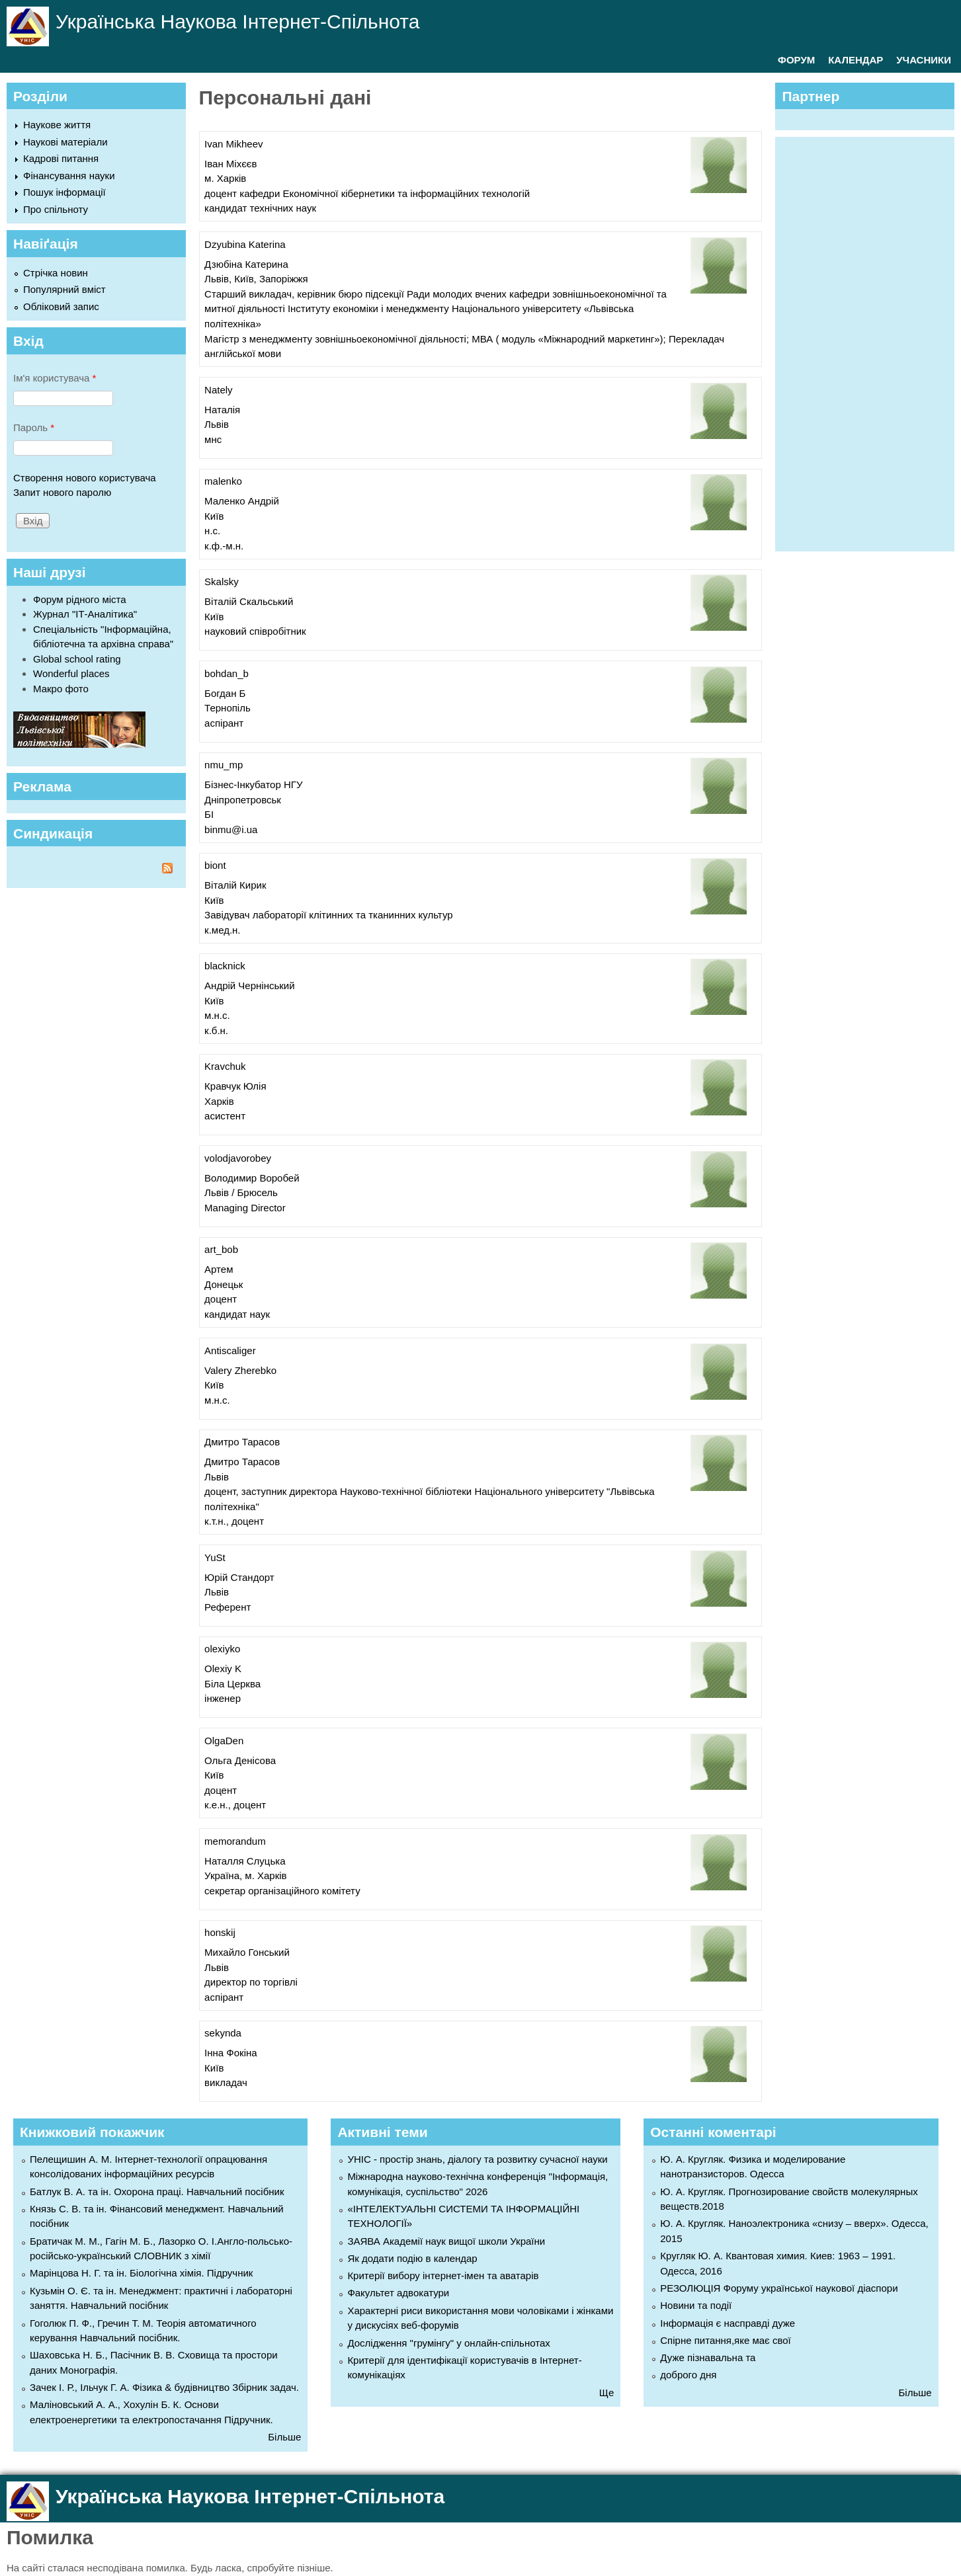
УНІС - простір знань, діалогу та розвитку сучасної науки (477, 2159)
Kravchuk (225, 1066)
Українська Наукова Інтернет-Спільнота (237, 21)
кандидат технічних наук (260, 208)
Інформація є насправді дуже (727, 2323)
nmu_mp (223, 764)
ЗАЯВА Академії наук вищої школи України (446, 2241)
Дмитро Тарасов (242, 1441)
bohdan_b (226, 673)
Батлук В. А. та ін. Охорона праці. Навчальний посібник (157, 2191)
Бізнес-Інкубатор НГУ (253, 784)
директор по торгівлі (251, 1982)
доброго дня (688, 2374)
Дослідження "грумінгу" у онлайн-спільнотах (448, 2343)
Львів (216, 424)
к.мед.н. (222, 930)
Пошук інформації (64, 192)
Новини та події (695, 2305)
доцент (220, 1299)
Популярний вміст (64, 289)
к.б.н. (216, 1030)
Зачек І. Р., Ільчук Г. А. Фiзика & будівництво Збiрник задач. (164, 2387)
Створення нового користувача (84, 477)
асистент (224, 1115)
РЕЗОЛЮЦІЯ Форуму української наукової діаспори (779, 2288)
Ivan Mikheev (233, 143)
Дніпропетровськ (242, 799)
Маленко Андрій (241, 500)
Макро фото (61, 688)
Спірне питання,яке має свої (725, 2340)
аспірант (223, 723)
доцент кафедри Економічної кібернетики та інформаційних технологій (367, 193)
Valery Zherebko (240, 1370)
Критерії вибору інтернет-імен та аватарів (442, 2275)
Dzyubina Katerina (245, 244)
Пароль (33, 427)
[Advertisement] (871, 341)
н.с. (212, 530)
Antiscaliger (230, 1350)
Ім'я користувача (54, 377)
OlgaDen (223, 1740)
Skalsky (221, 581)
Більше (284, 2436)
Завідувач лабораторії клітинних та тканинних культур (328, 914)
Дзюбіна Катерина (246, 264)
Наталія (222, 409)
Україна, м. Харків (245, 1875)
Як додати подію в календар (412, 2258)
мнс (213, 439)
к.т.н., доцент (234, 1521)
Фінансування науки (69, 175)
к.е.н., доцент (235, 1804)
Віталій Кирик (235, 885)
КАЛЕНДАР (855, 59)
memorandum (235, 1841)
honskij (219, 1932)
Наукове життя (57, 124)
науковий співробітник (255, 631)
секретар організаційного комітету (282, 1890)
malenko (223, 481)
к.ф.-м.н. (223, 545)
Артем (218, 1269)
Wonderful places (71, 673)
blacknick (224, 965)
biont (215, 865)
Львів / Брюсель (241, 1192)
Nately (218, 389)
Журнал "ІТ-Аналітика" (85, 614)
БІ (209, 814)
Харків (219, 1101)
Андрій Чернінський (249, 985)
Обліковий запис (61, 306)
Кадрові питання (61, 158)
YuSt (215, 1557)
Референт (227, 1607)
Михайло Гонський (247, 1952)
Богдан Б (224, 693)
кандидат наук (237, 1314)
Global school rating (77, 658)
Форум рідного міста (79, 599)
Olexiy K (222, 1668)
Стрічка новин (55, 272)
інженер (222, 1698)
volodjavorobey (237, 1158)
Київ (214, 516)
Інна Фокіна (230, 2052)
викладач (225, 2082)
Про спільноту (55, 209)
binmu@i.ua (230, 829)
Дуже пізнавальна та (707, 2357)
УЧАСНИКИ (923, 59)
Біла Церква (232, 1683)
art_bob (221, 1249)
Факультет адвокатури (398, 2292)
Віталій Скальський (248, 601)
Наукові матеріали (65, 141)
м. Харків (225, 178)
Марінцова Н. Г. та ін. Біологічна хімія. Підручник (141, 2272)
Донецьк (223, 1284)
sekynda (222, 2032)
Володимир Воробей (251, 1178)
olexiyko (222, 1648)
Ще (606, 2392)
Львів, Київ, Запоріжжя (256, 278)
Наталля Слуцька (244, 1861)
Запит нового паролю (62, 492)
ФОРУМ (796, 59)
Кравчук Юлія (235, 1086)
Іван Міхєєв (230, 163)
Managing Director (245, 1207)
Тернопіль (227, 707)
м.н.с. (217, 1015)
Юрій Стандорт (239, 1577)
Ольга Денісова (240, 1760)
